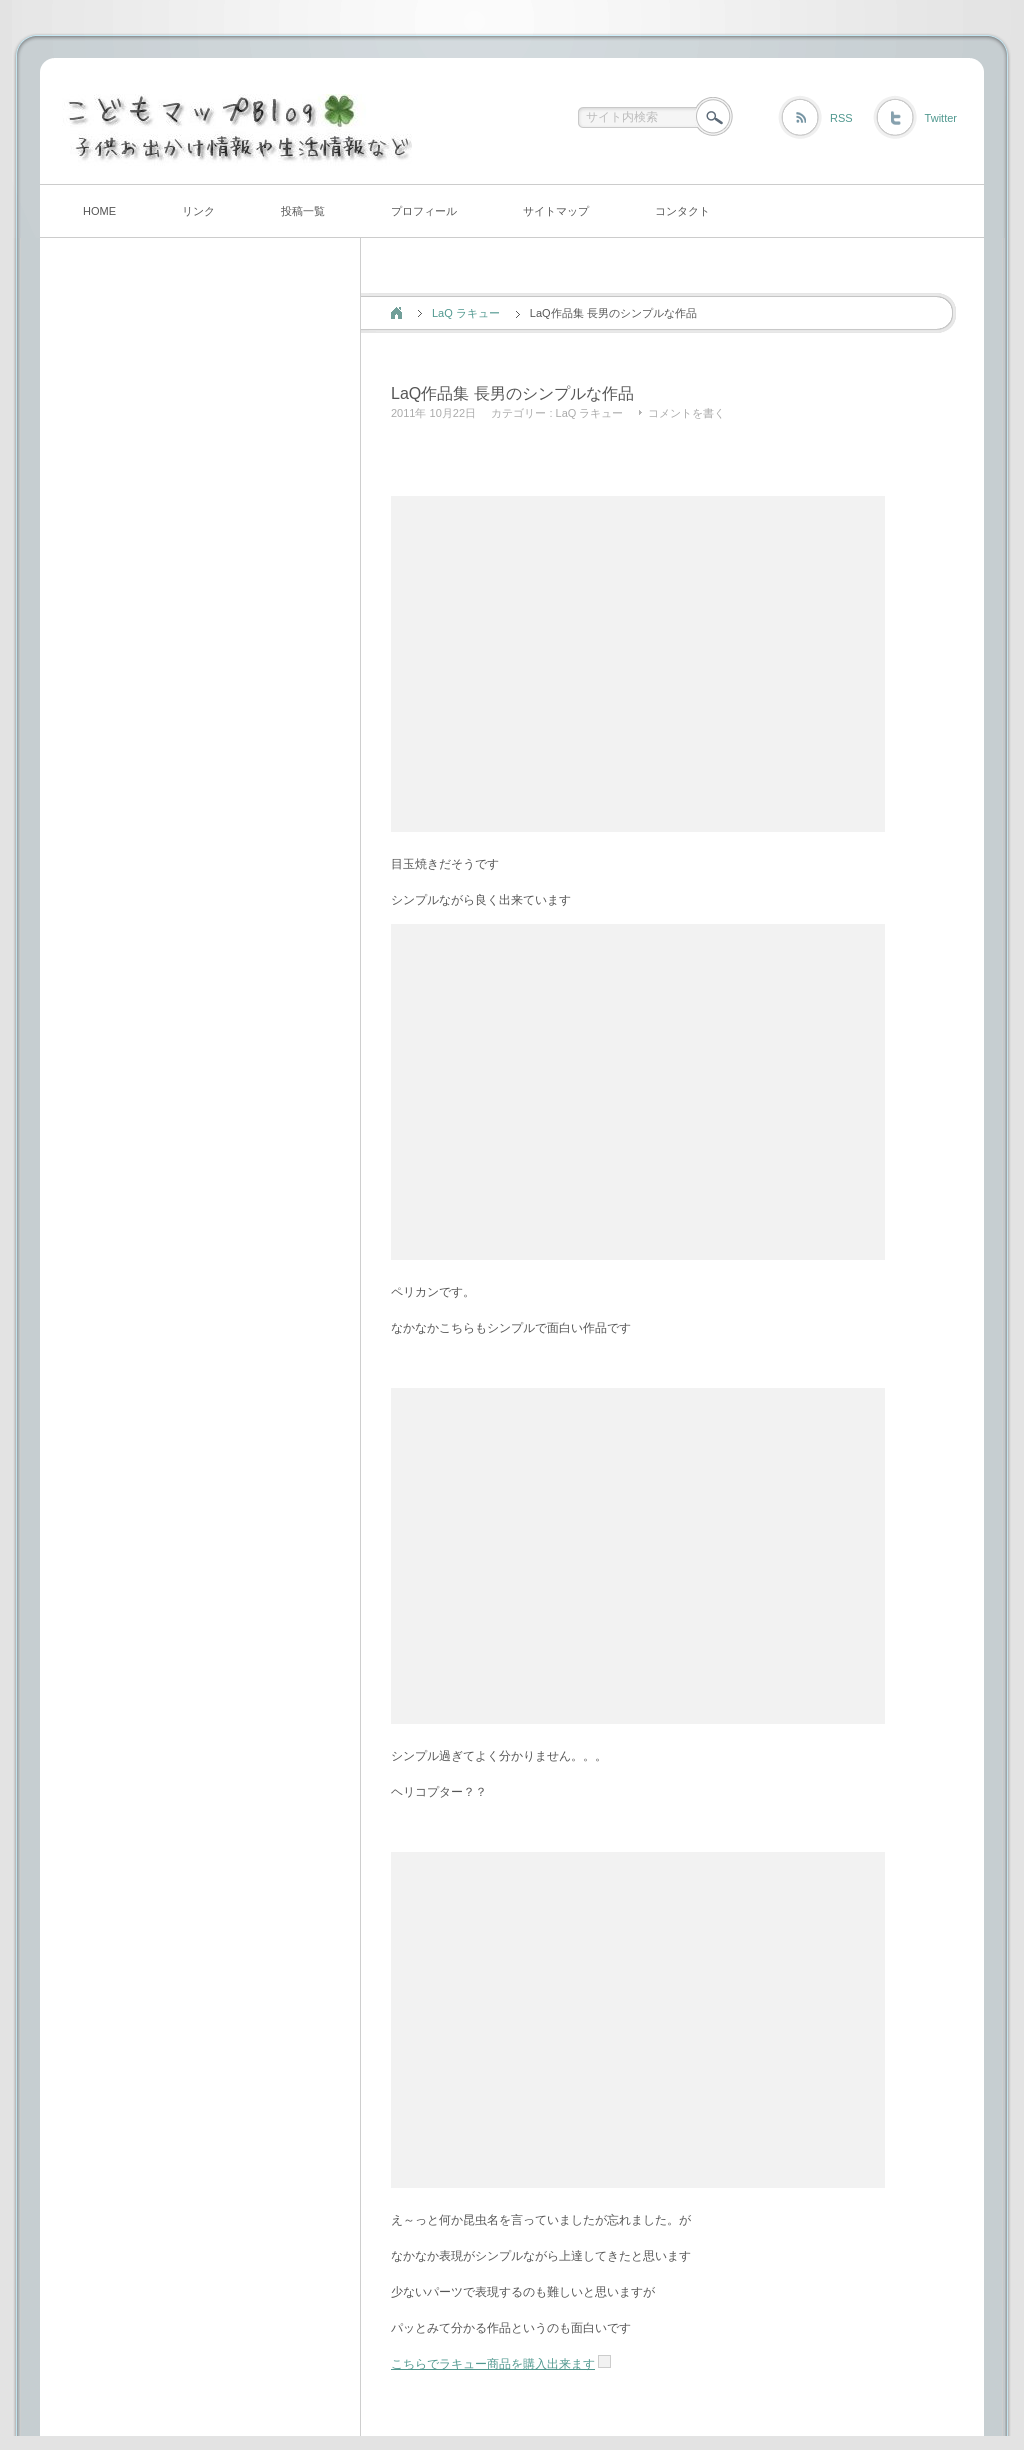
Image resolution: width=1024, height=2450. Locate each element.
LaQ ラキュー (466, 313)
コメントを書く (686, 413)
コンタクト (682, 211)
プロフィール (424, 211)
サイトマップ (556, 211)
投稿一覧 (303, 211)
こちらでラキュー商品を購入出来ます (493, 2364)
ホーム (396, 313)
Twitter (941, 118)
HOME (99, 211)
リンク (198, 211)
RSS (841, 118)
